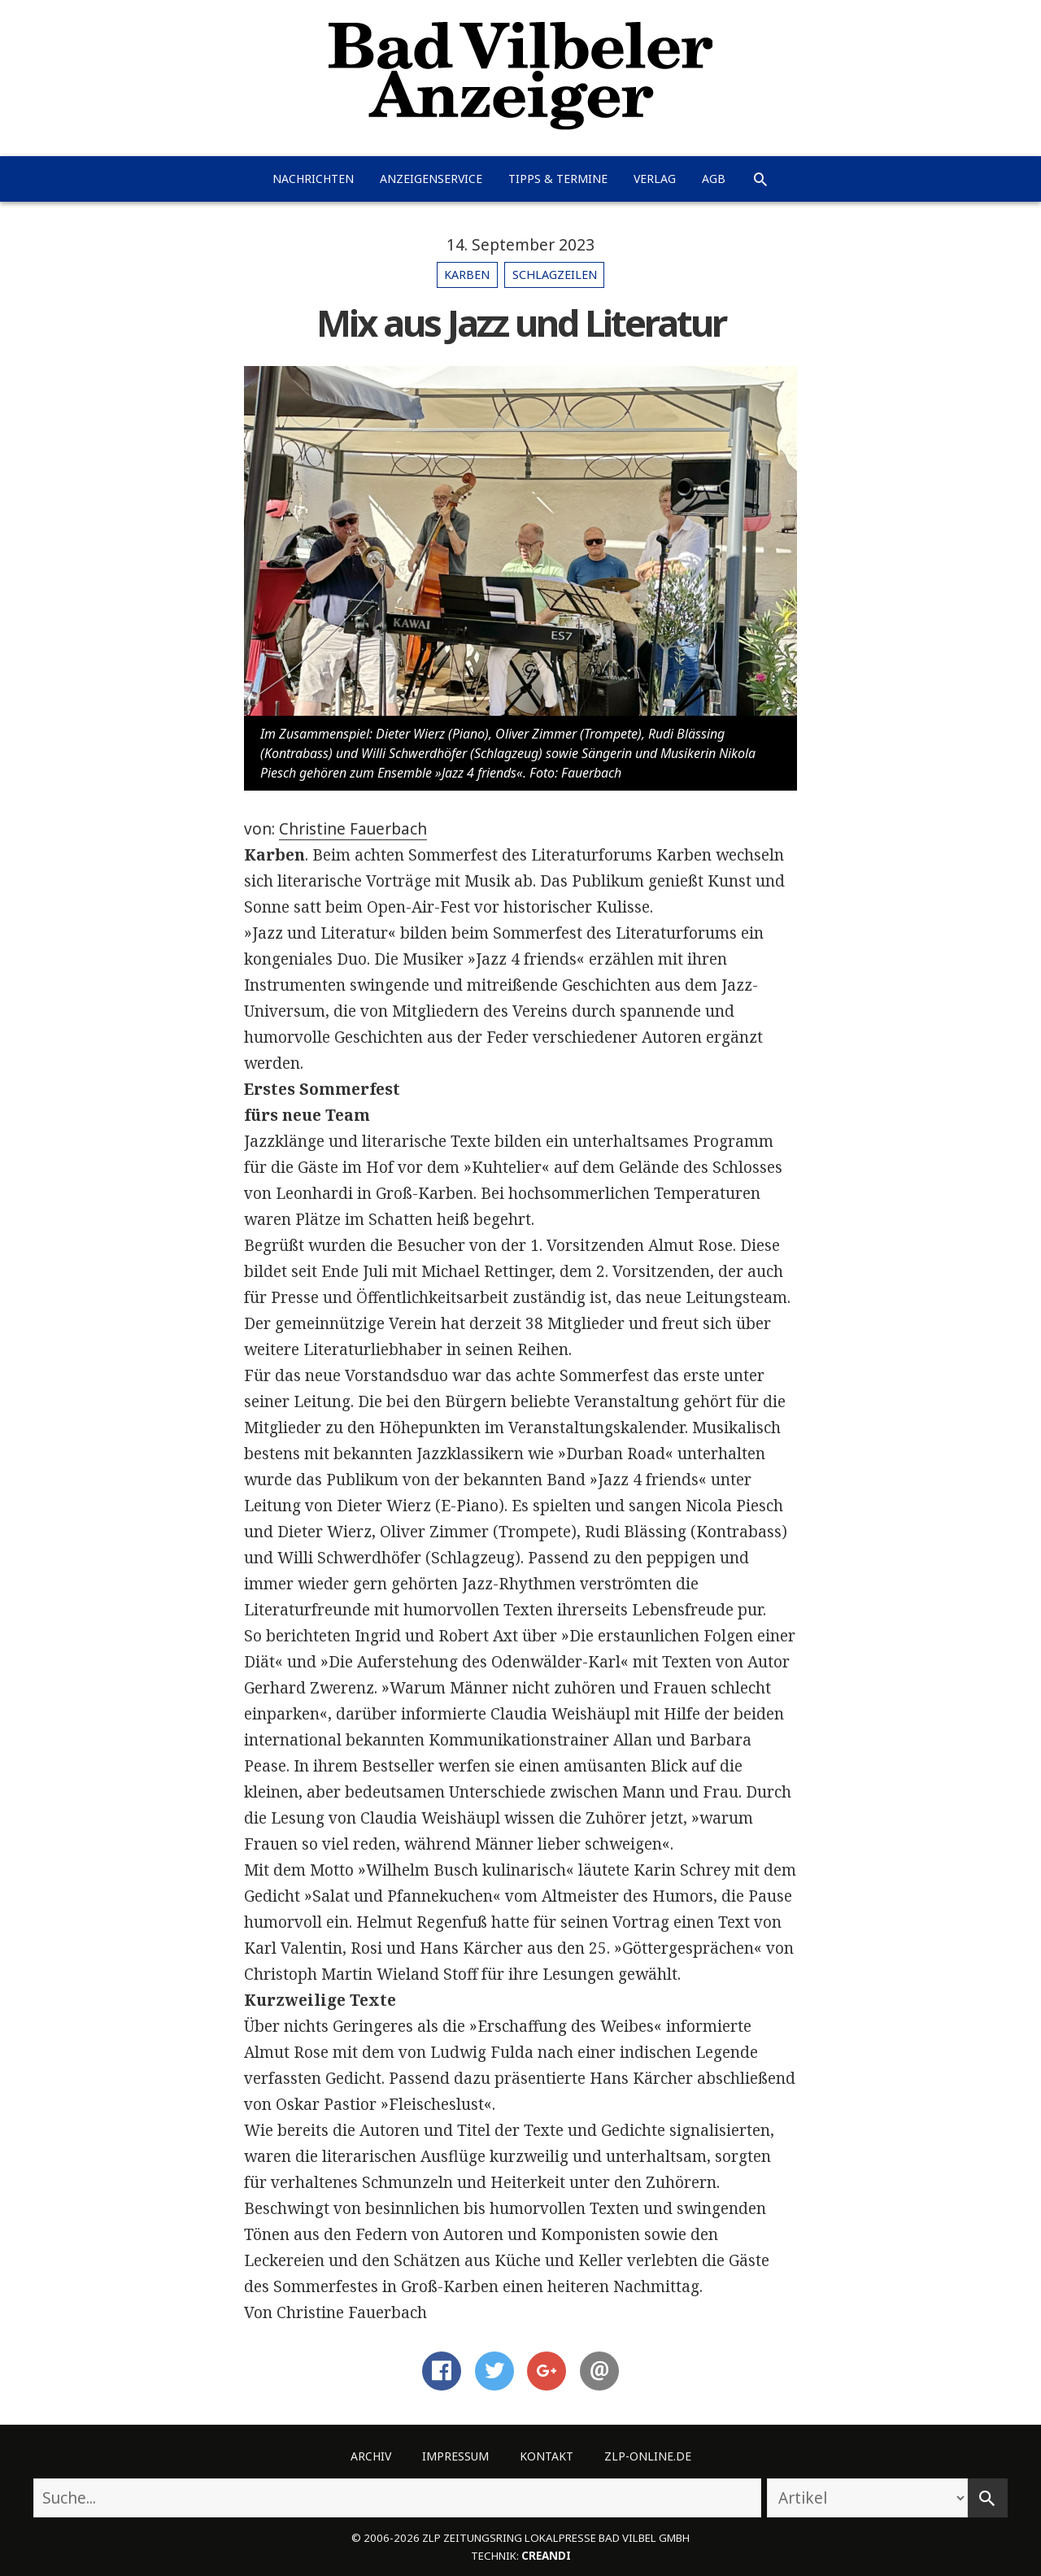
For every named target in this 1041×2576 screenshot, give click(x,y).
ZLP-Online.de (647, 2456)
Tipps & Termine (558, 178)
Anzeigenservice (431, 178)
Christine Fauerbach (353, 828)
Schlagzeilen (554, 274)
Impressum (455, 2456)
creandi (546, 2555)
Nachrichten (313, 178)
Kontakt (546, 2456)
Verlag (655, 178)
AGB (713, 178)
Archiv (371, 2456)
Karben (467, 274)
